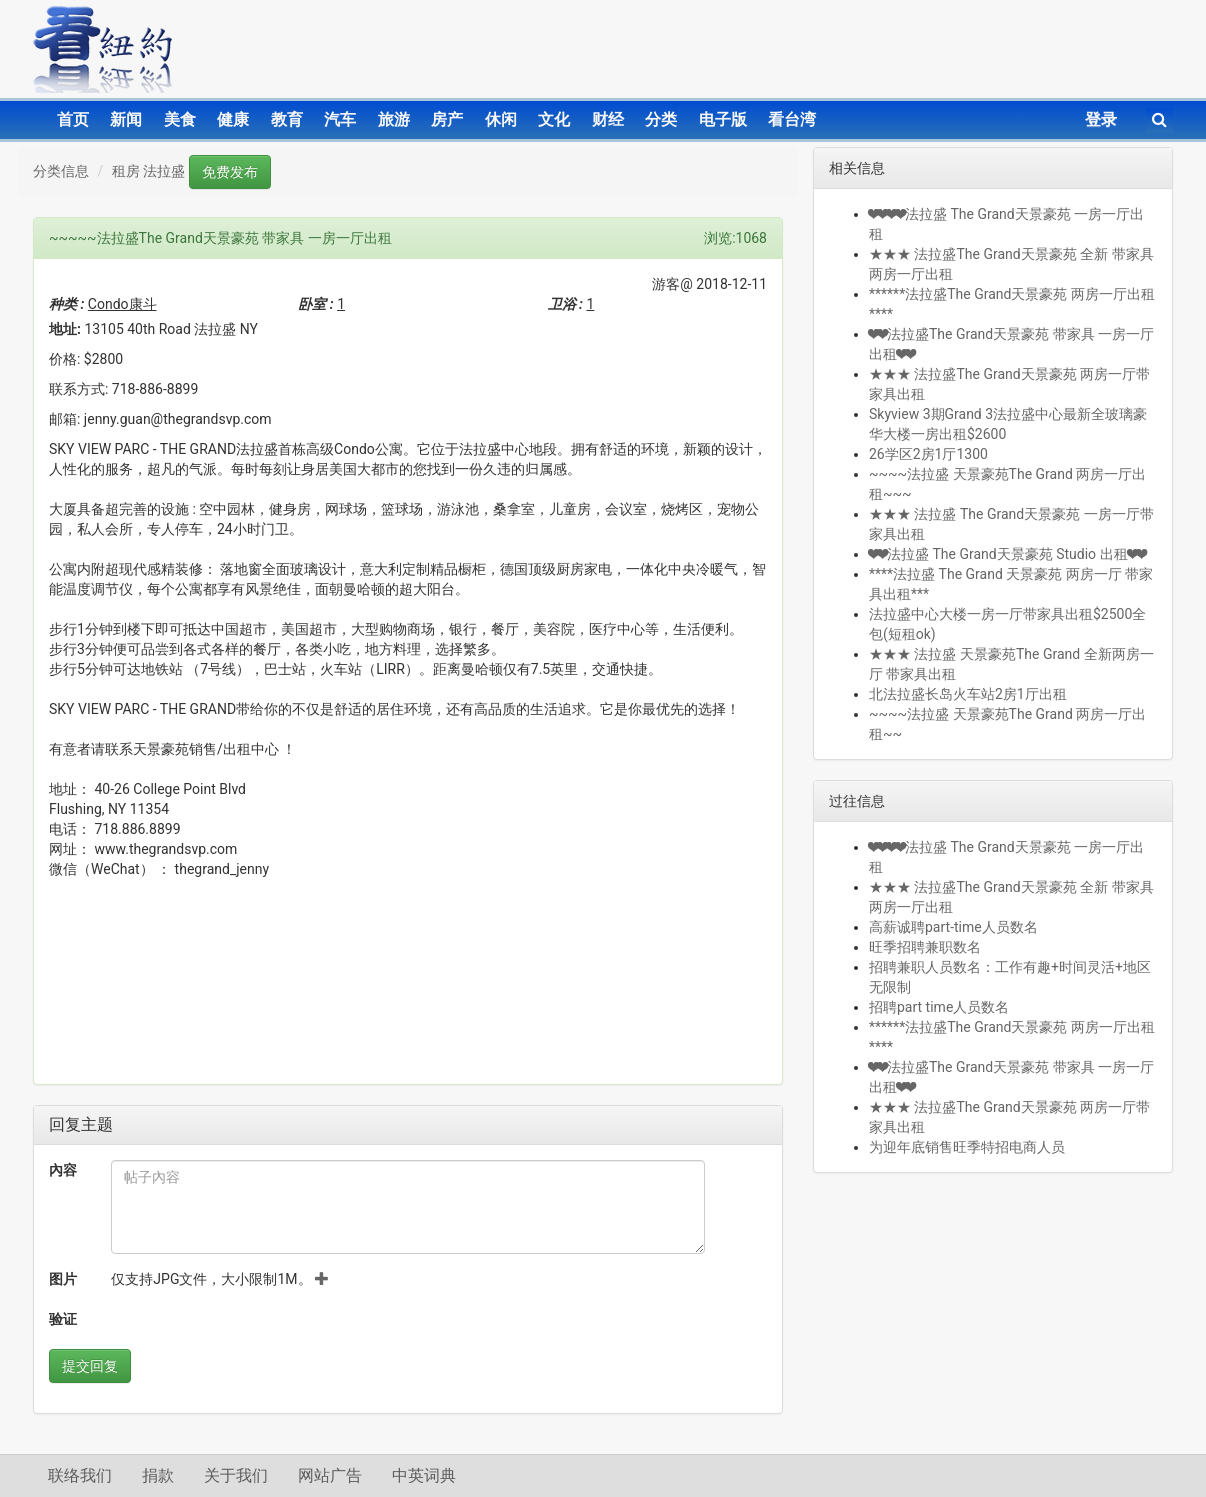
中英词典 (424, 1475)
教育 (287, 119)
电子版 (723, 119)
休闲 (501, 119)
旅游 (394, 119)
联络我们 (80, 1475)
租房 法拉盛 (148, 171)
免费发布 (230, 172)
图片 (63, 1279)
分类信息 (61, 171)
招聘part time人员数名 (939, 1007)
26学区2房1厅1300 (928, 454)
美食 (180, 119)
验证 (63, 1319)
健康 (233, 119)
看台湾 (792, 119)
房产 (447, 119)
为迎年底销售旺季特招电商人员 (967, 1147)
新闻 (126, 119)
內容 (63, 1170)
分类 (661, 119)
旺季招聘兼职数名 (925, 947)
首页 (73, 119)
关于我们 (236, 1475)
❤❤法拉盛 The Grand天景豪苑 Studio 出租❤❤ (1007, 554)
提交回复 (90, 1366)
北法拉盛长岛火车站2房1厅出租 (968, 694)
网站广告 (330, 1475)
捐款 (158, 1475)
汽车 (340, 119)
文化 (554, 119)
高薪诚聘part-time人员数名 (953, 927)
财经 (608, 119)
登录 (1101, 119)
